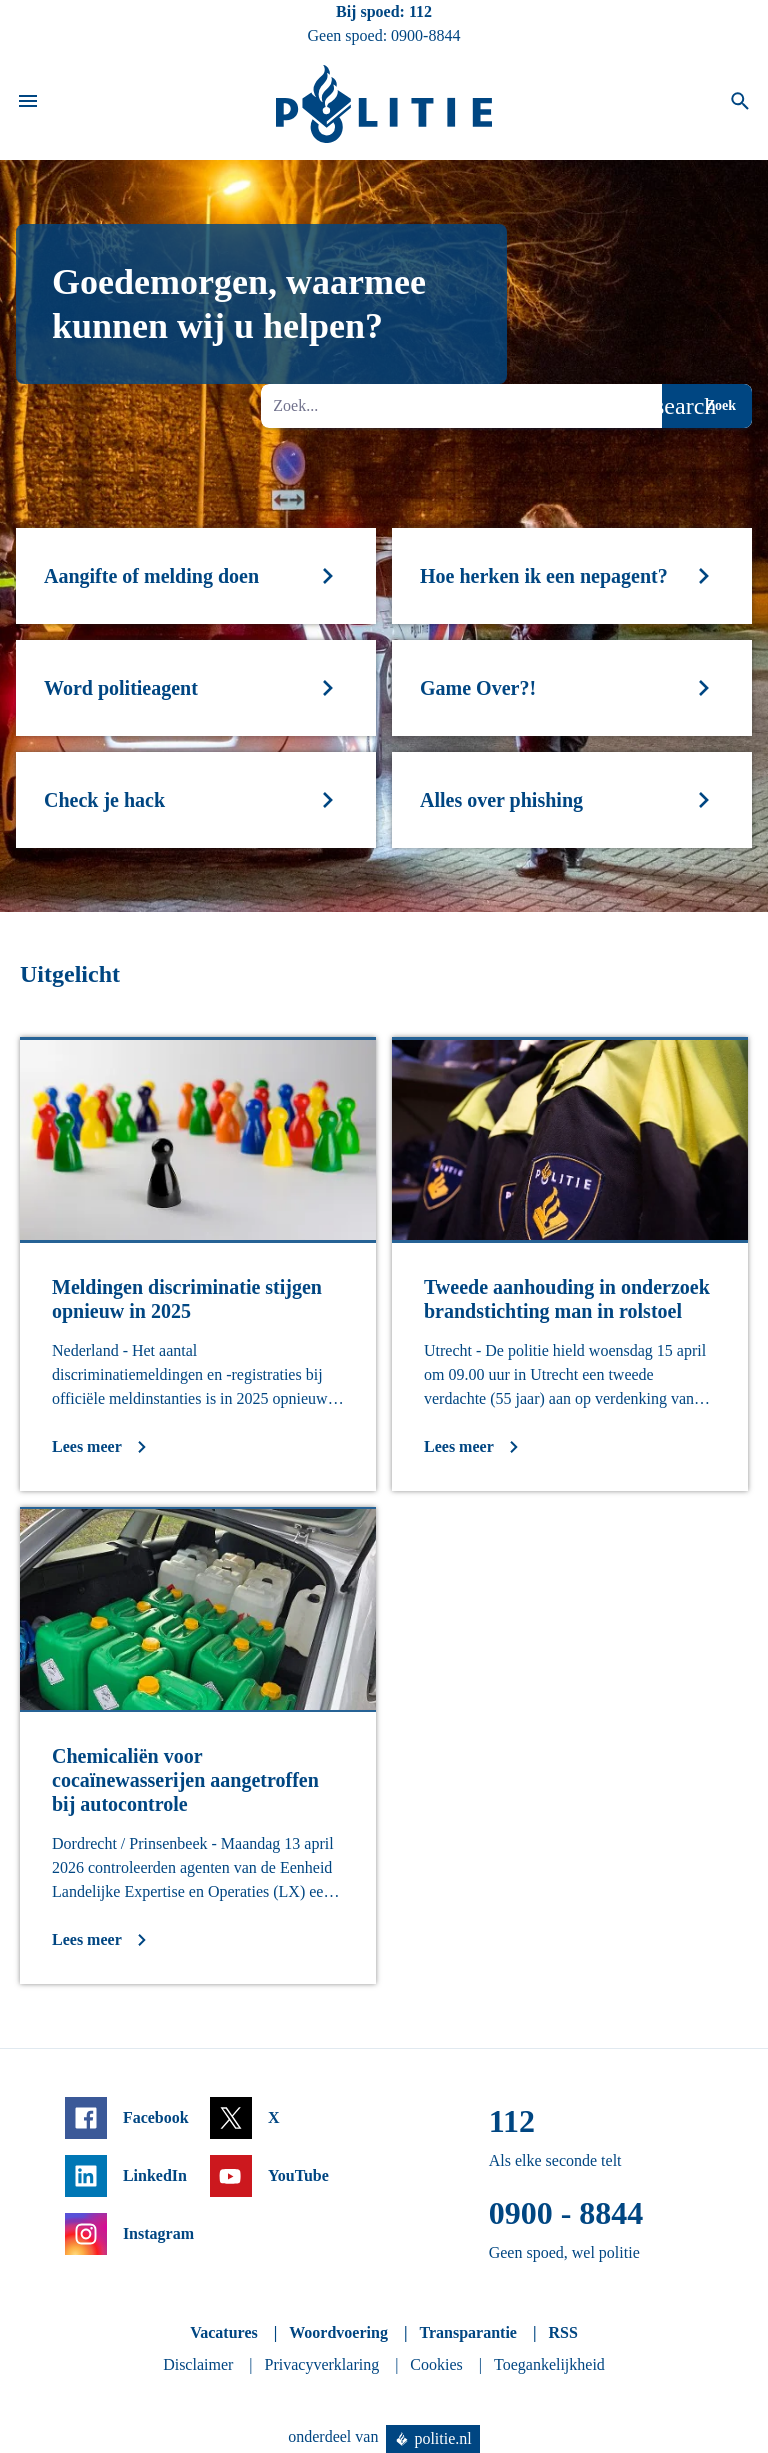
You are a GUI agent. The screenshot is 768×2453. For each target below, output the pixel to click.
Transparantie (467, 2332)
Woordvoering (338, 2332)
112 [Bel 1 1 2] (420, 11)
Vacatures (224, 2332)
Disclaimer (198, 2364)
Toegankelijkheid (549, 2364)
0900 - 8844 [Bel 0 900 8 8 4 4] (566, 2213)
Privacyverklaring (322, 2364)
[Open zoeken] (740, 104)
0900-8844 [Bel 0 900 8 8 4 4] (425, 35)
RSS (562, 2332)
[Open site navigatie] (28, 104)
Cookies (436, 2364)
